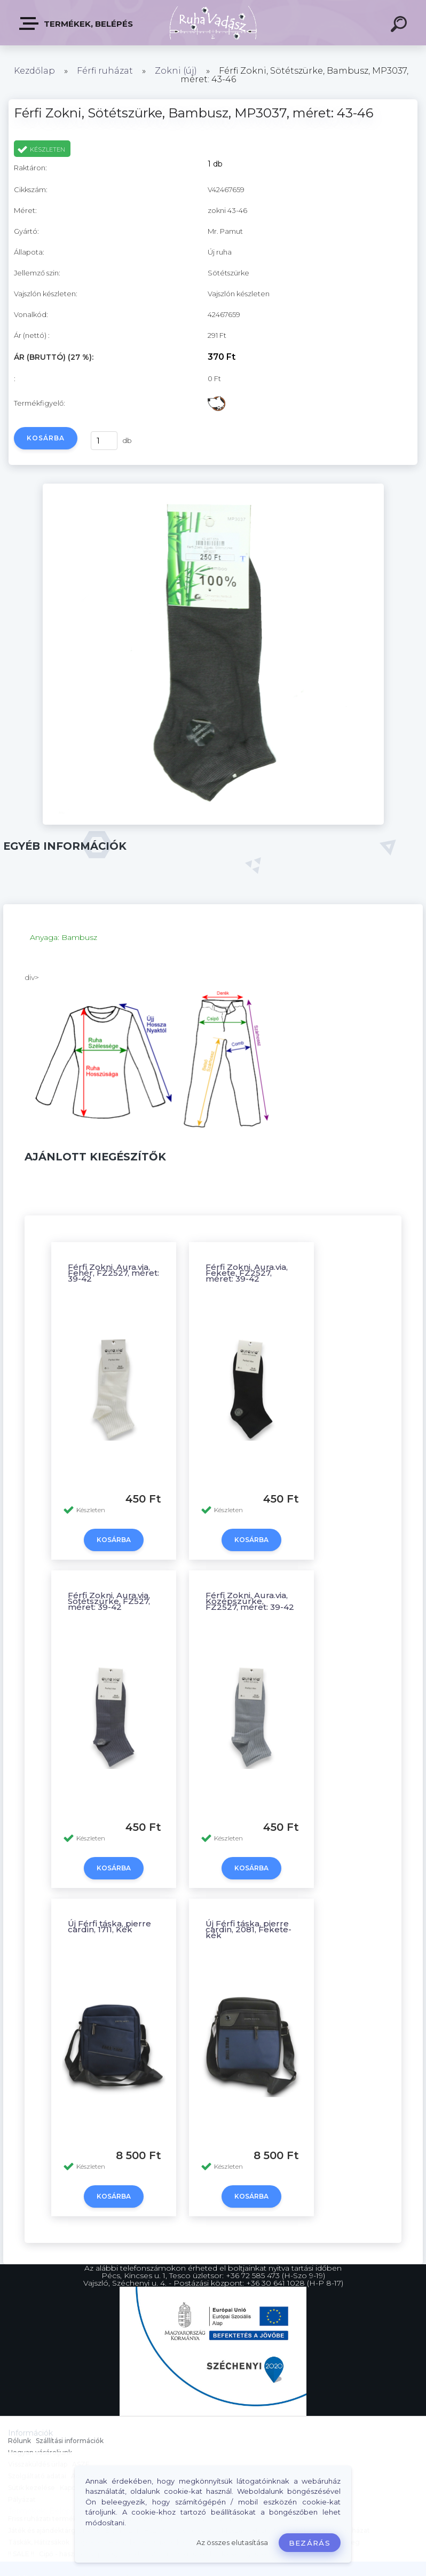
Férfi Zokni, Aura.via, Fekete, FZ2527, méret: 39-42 (247, 1273)
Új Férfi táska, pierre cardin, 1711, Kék (109, 1926)
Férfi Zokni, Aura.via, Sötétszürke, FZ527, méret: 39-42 (109, 1601)
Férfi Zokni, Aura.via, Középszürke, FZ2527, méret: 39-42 (250, 1601)
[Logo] (213, 22)
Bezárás (309, 2543)
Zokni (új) (176, 71)
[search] (400, 25)
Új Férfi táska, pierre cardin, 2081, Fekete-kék (248, 1929)
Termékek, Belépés (76, 23)
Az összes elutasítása (232, 2543)
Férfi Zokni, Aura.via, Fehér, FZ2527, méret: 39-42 (113, 1273)
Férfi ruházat (105, 71)
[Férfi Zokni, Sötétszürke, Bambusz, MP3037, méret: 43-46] (213, 822)
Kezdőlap (34, 71)
